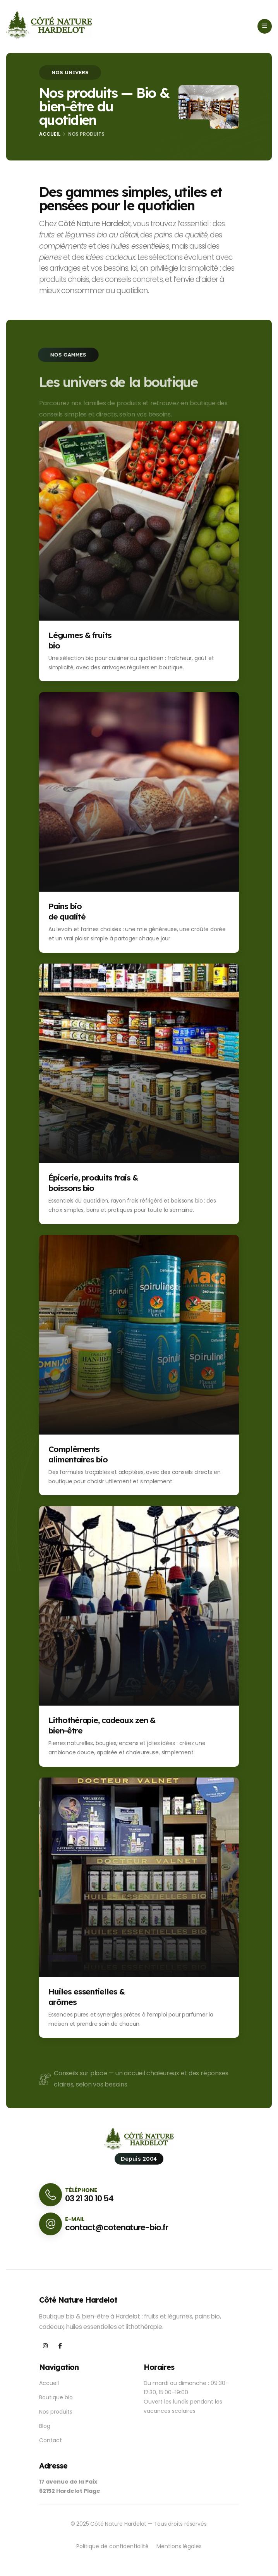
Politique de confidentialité (112, 2546)
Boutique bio (56, 2397)
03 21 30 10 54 (89, 2198)
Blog (44, 2426)
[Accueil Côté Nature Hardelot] (49, 25)
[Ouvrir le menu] (264, 26)
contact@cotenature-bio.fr (116, 2227)
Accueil (49, 134)
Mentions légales (179, 2546)
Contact (50, 2440)
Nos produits (55, 2412)
